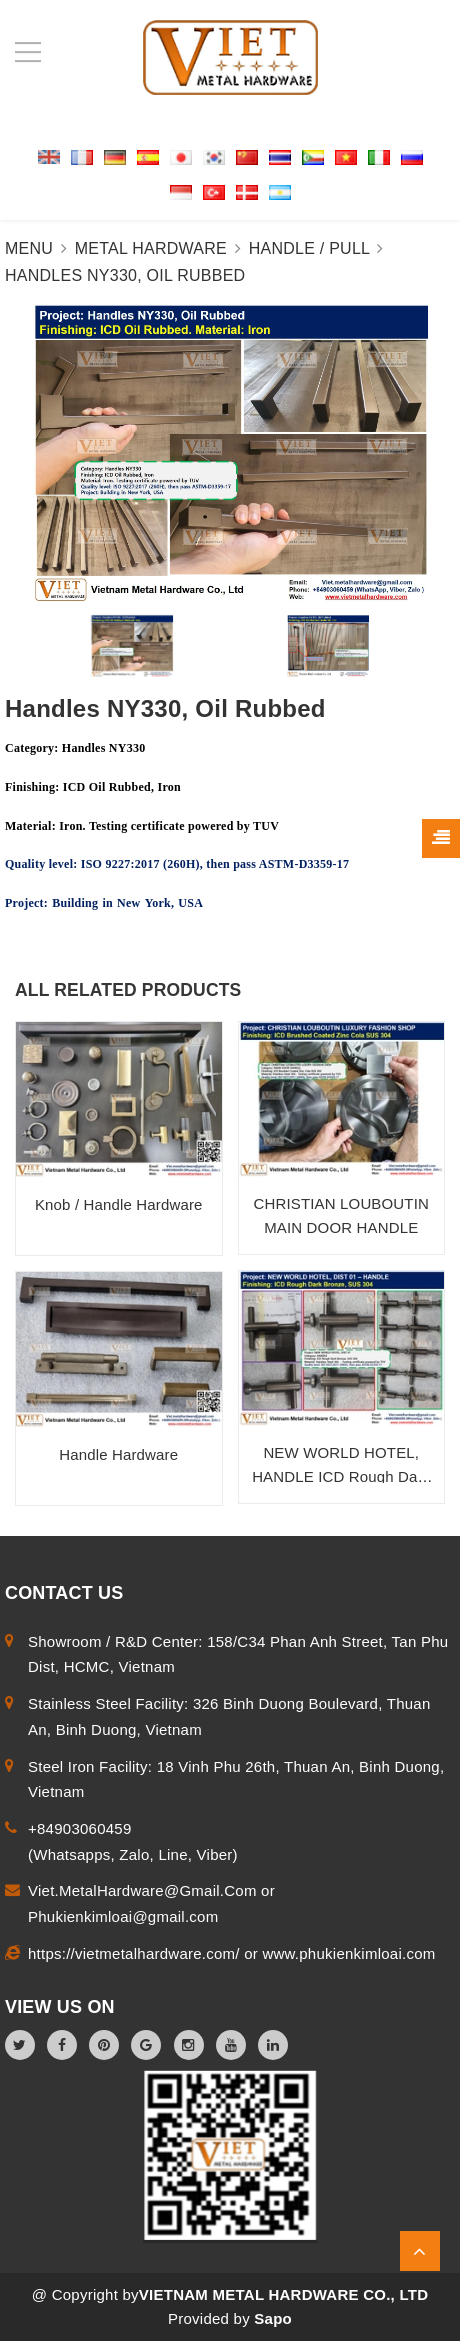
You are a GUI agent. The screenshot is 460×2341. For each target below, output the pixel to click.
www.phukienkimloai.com (348, 1953)
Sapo (273, 2318)
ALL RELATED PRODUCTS (128, 990)
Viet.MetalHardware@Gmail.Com (144, 1890)
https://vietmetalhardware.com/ (136, 1953)
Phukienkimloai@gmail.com (123, 1916)
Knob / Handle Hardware (119, 1204)
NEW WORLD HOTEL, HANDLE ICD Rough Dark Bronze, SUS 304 (341, 1476)
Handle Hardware (118, 1454)
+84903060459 (80, 1828)
